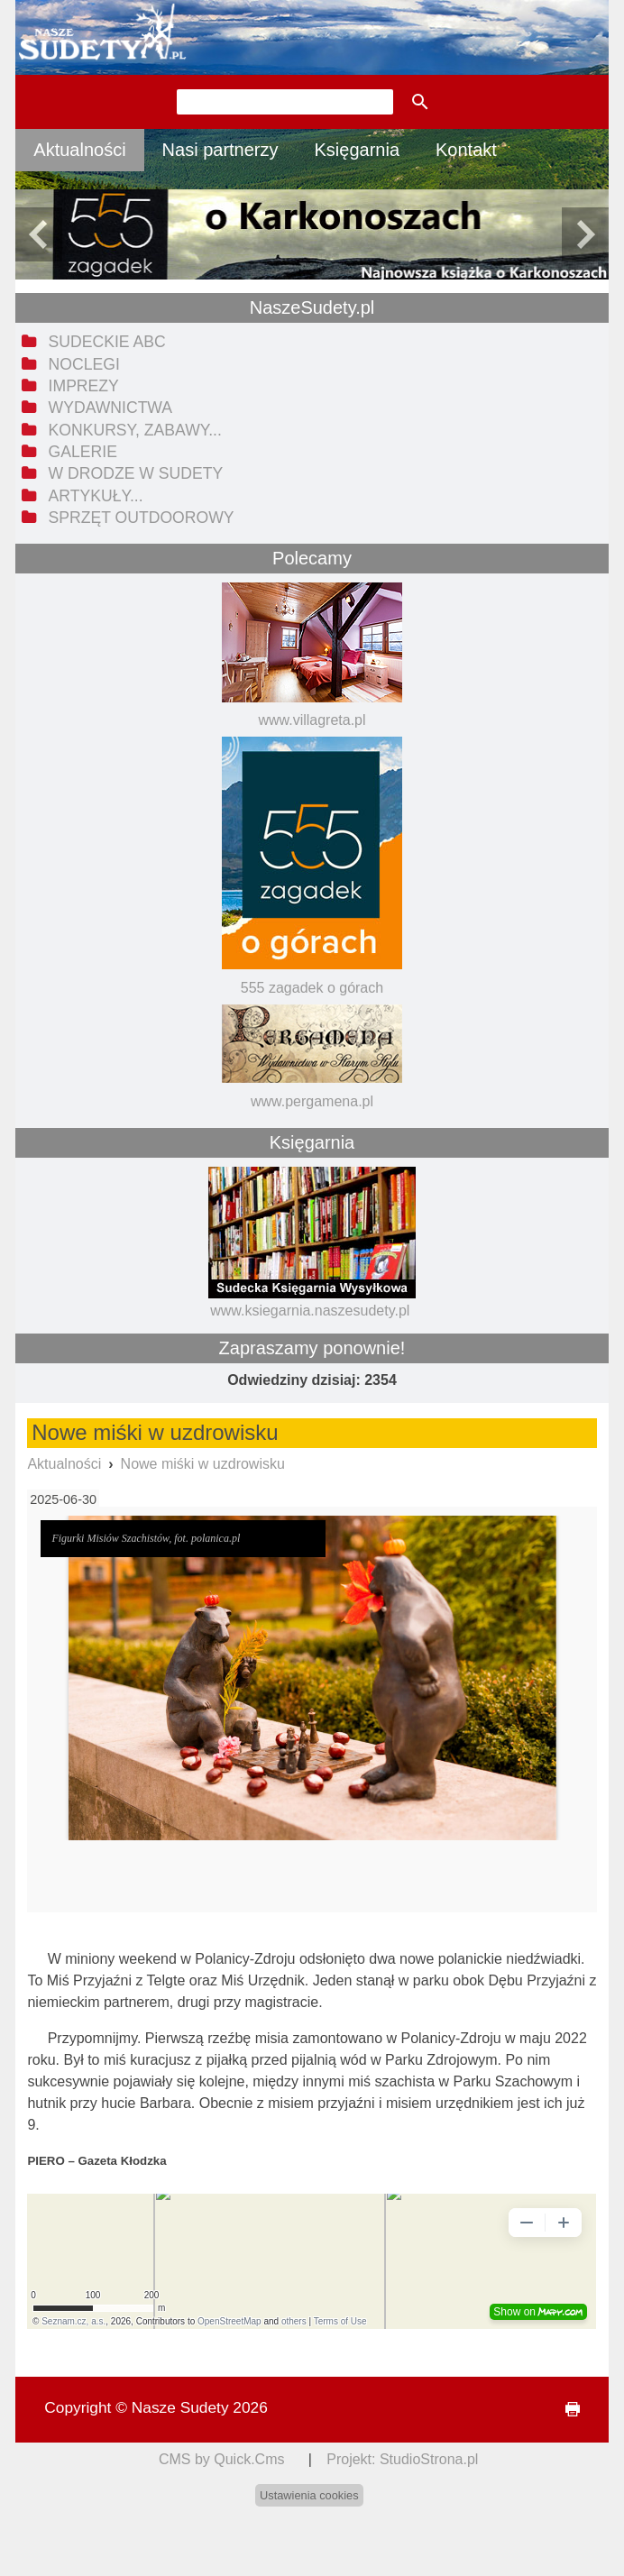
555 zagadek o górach (312, 987)
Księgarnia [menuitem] (357, 150)
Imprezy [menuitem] (84, 386)
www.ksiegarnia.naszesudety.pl (309, 1310)
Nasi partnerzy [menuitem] (220, 150)
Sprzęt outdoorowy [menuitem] (141, 518)
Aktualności (64, 1463)
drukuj (564, 2409)
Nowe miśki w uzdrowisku (203, 1463)
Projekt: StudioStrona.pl (402, 2459)
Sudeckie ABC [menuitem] (107, 342)
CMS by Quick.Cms (222, 2459)
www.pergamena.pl (312, 1101)
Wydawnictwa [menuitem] (110, 408)
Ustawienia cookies (309, 2495)
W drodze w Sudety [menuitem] (136, 473)
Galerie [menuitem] (83, 452)
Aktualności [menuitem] (79, 150)
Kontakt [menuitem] (466, 150)
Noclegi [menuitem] (84, 364)
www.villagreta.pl (311, 720)
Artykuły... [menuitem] (96, 496)
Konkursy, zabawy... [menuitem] (135, 430)
